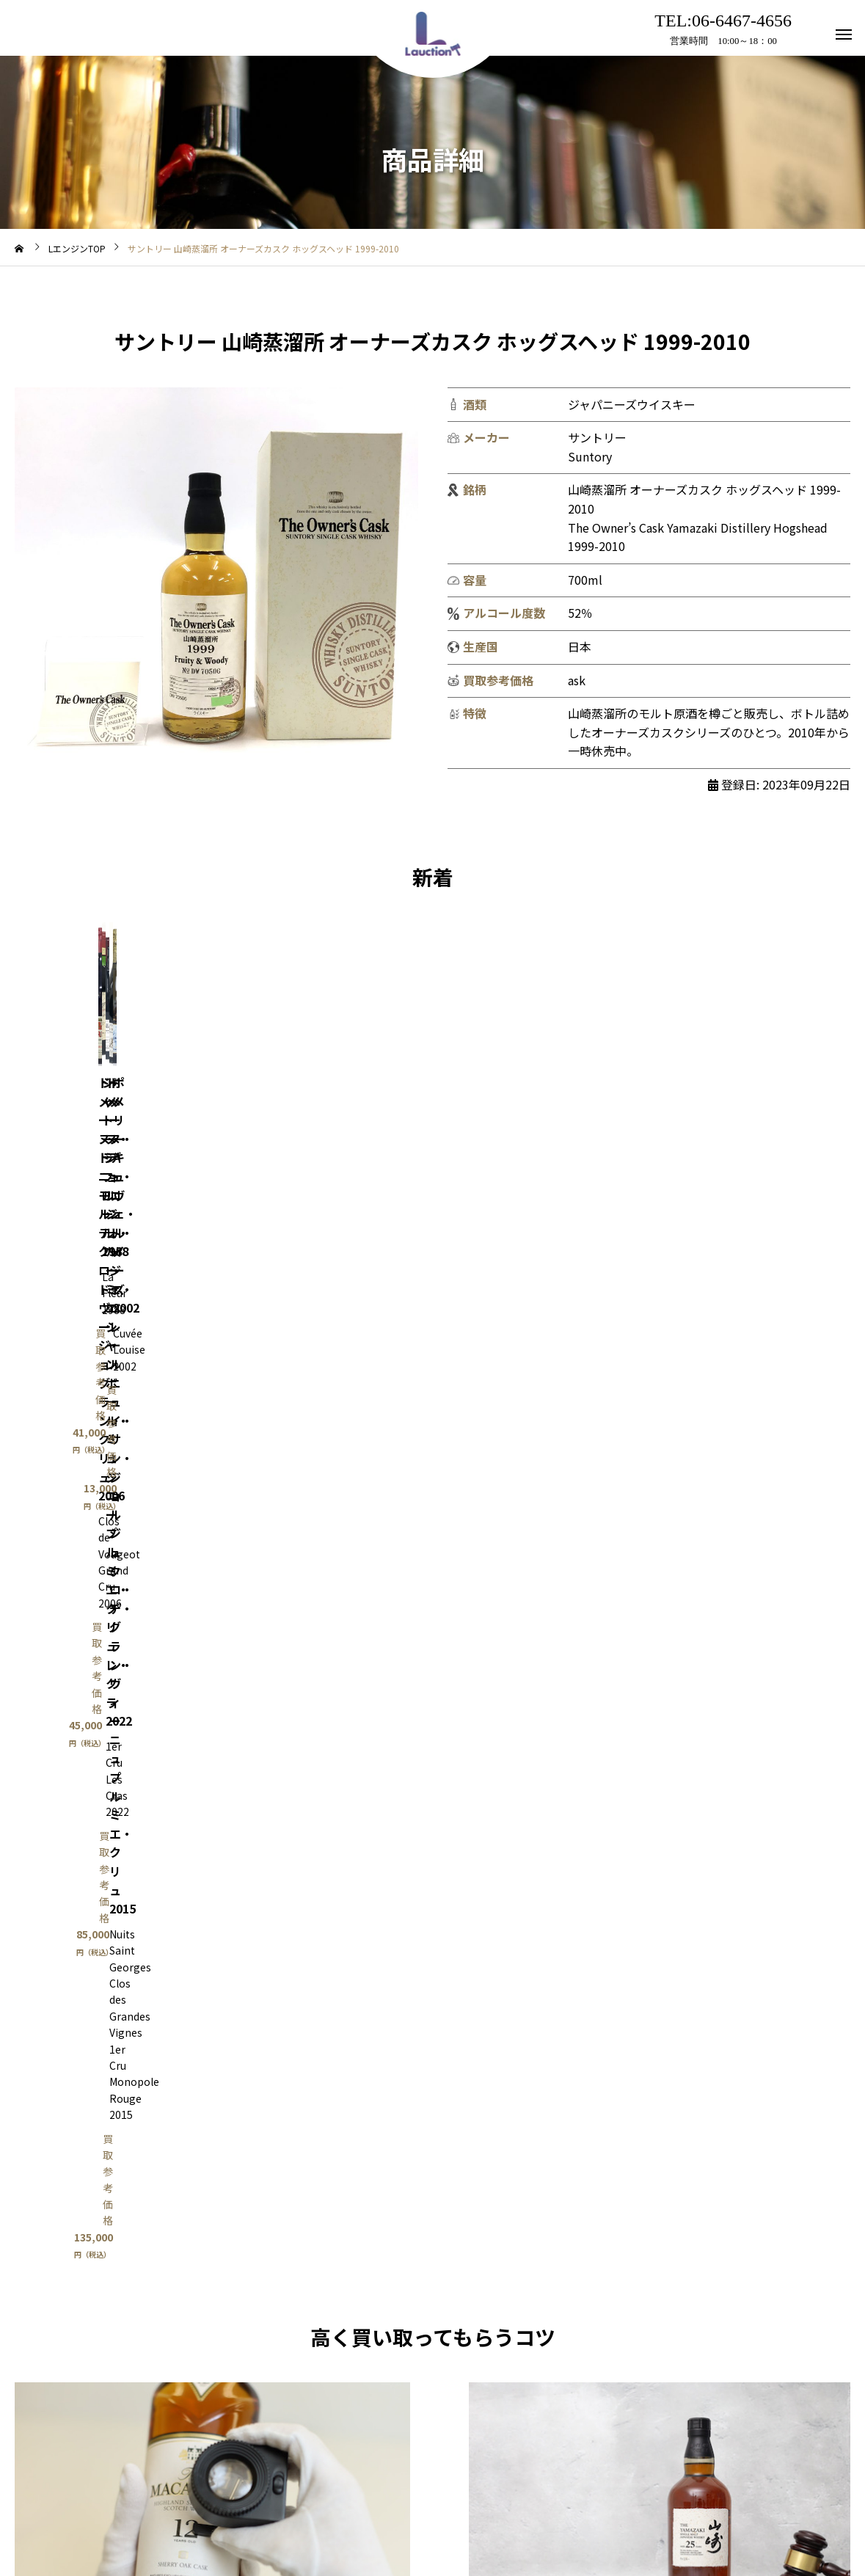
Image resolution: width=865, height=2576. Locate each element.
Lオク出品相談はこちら (660, 1780)
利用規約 (331, 2508)
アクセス (402, 2508)
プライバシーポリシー (503, 2508)
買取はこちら (213, 1780)
